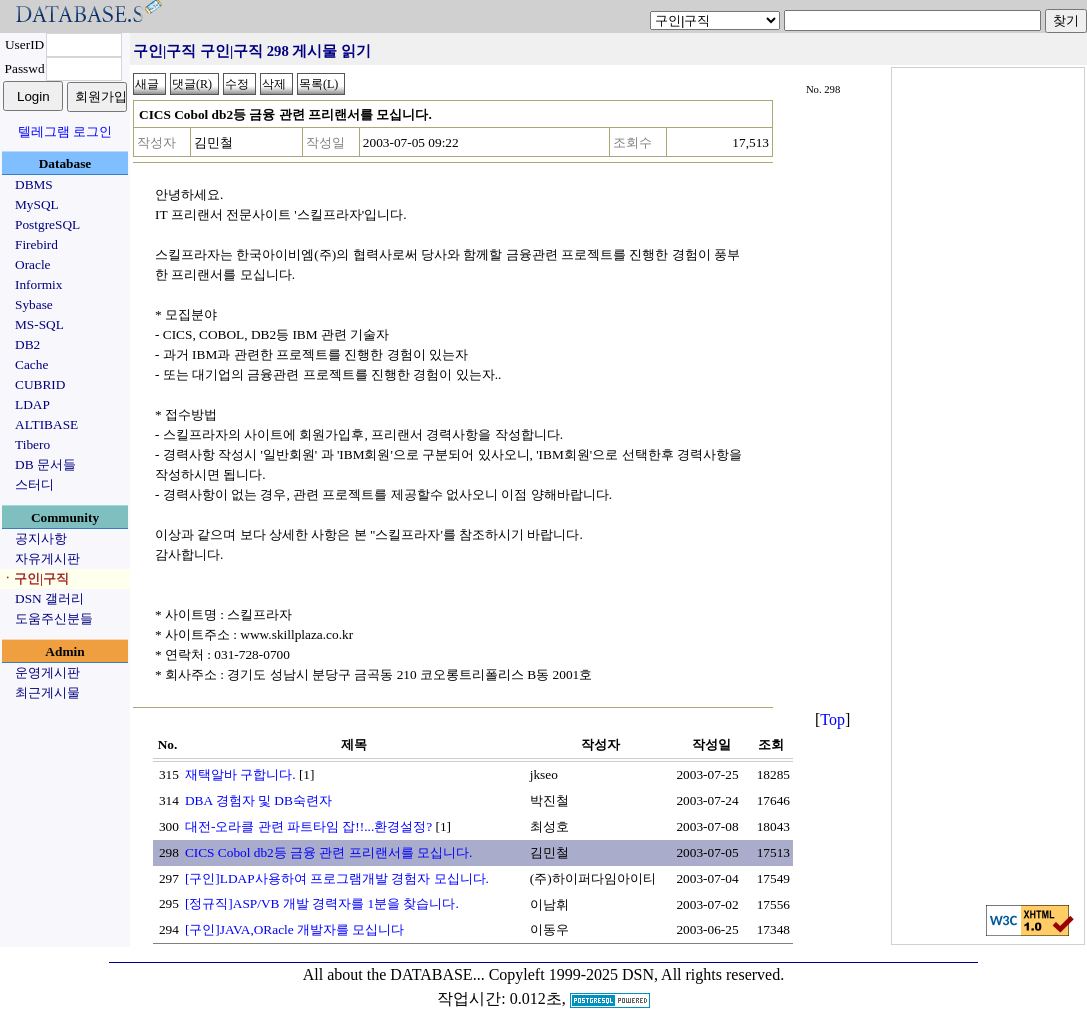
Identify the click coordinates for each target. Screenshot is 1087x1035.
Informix (38, 284)
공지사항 (41, 538)
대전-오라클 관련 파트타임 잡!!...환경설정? (308, 826)
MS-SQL (39, 324)
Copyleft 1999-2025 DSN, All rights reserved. (637, 974)
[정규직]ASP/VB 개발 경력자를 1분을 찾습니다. (322, 903)
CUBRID (40, 384)
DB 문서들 (45, 464)
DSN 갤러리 (49, 598)
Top (832, 719)
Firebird (36, 244)
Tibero (32, 444)
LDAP (32, 404)
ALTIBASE (46, 424)
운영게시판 (47, 672)
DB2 (27, 344)
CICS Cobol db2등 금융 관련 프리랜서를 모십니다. (329, 852)
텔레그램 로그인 (65, 131)
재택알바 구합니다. (240, 774)
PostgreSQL (47, 224)
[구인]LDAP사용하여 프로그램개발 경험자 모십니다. (337, 878)
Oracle (33, 264)
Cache (31, 364)
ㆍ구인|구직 (35, 578)
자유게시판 (47, 558)
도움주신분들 (54, 618)
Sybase (34, 304)
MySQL (37, 204)
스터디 (34, 484)
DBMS (34, 184)
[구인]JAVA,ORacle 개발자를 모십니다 (294, 929)
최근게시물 (47, 692)
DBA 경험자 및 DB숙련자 (258, 800)
